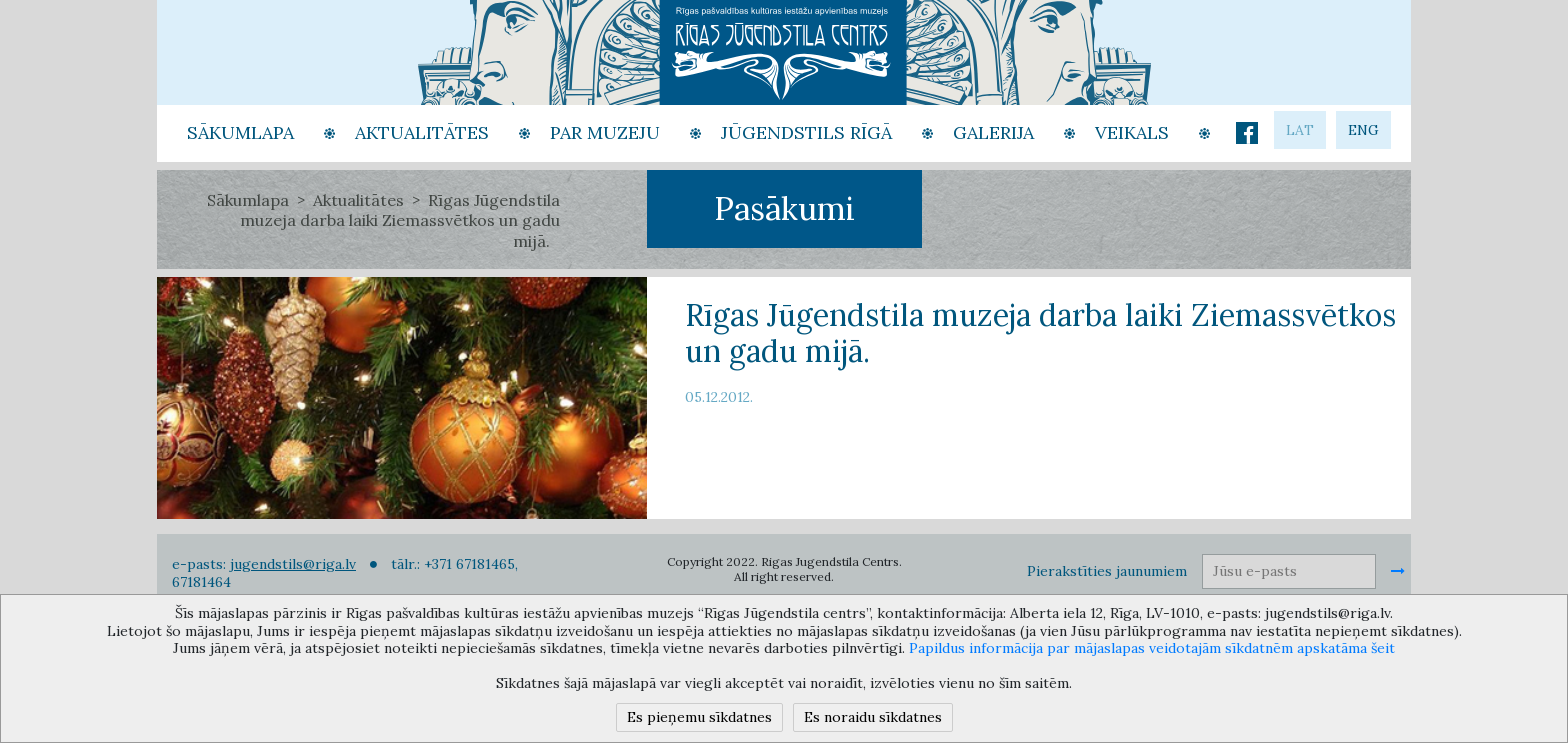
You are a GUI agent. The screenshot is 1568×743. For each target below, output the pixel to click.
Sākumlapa (248, 200)
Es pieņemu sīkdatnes (699, 717)
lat (1300, 130)
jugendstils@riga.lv (293, 564)
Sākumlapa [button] (240, 132)
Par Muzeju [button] (605, 132)
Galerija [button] (993, 132)
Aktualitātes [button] (422, 132)
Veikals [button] (1132, 132)
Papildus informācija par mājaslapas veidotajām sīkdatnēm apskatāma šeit (1152, 648)
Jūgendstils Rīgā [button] (806, 132)
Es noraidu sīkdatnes (873, 717)
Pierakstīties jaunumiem (1107, 571)
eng (1363, 130)
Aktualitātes (358, 200)
